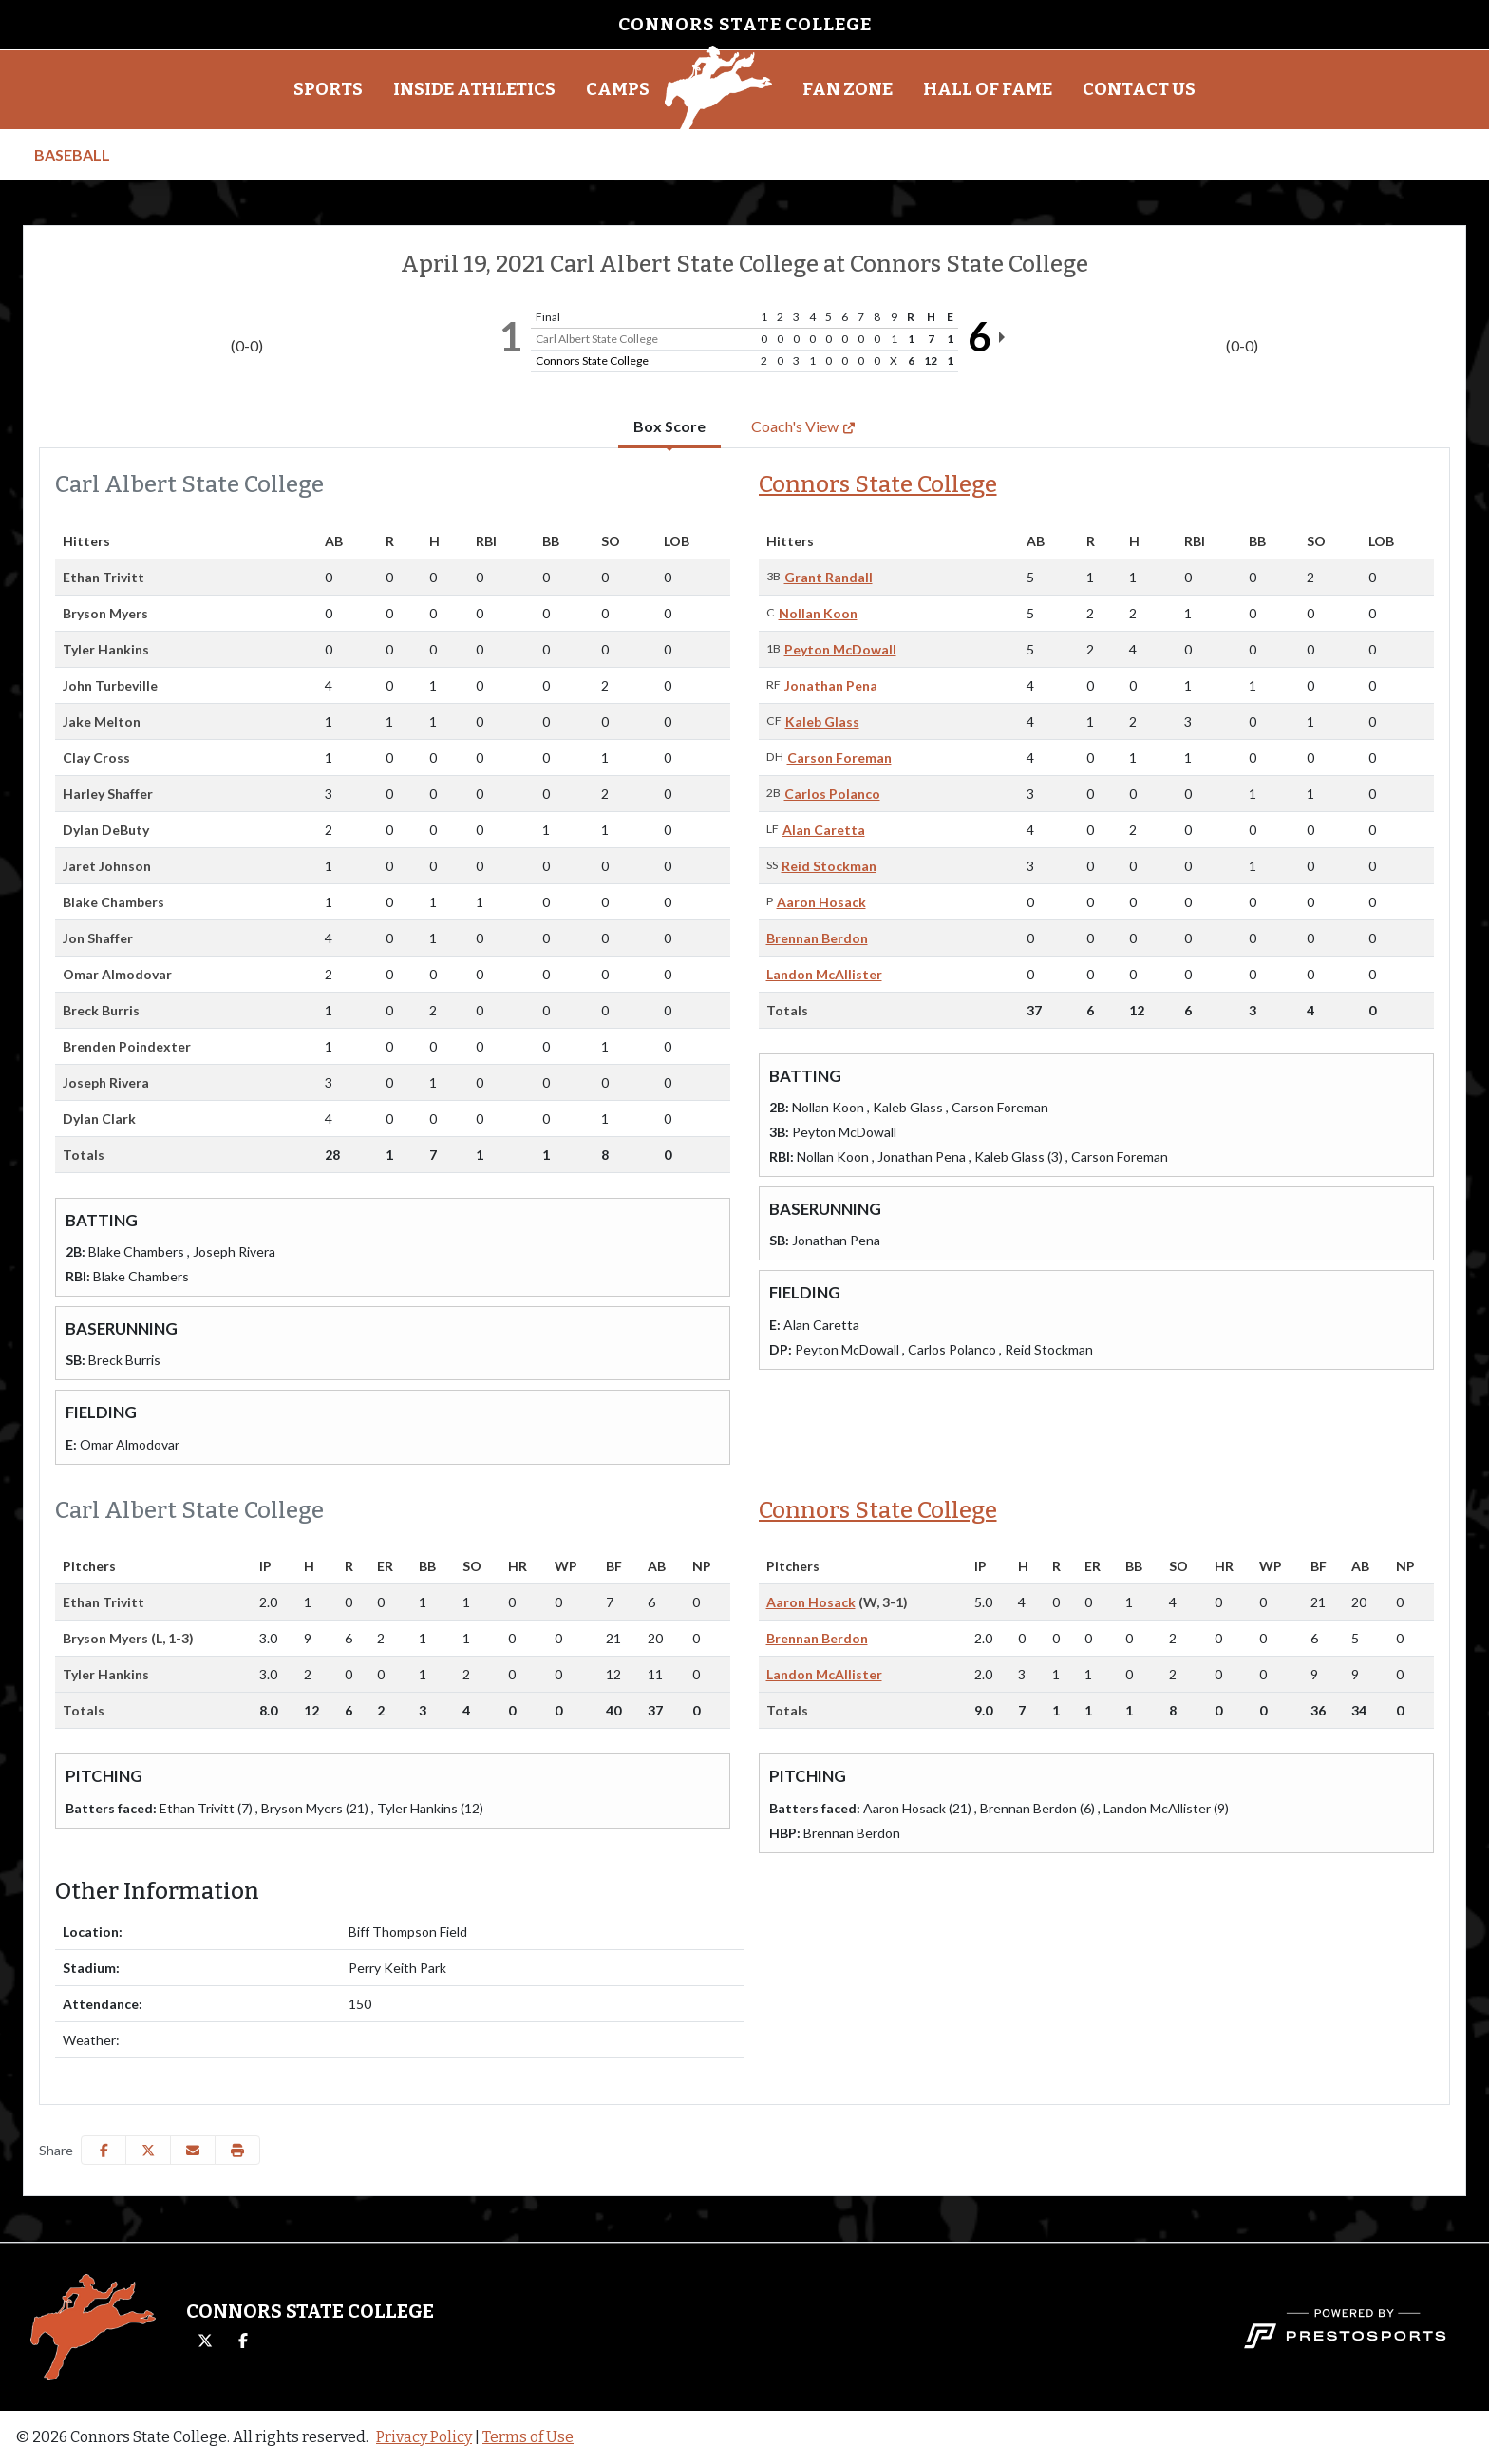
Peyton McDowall (840, 649)
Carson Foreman (839, 757)
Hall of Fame (987, 89)
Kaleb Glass (822, 721)
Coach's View (803, 426)
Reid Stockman (829, 866)
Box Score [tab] (669, 426)
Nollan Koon (818, 613)
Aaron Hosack (821, 902)
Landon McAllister (824, 974)
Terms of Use (528, 2437)
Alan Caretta (823, 830)
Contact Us (1139, 89)
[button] (328, 90)
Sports (328, 89)
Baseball (72, 154)
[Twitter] (205, 2341)
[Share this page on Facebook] (103, 2150)
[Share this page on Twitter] (148, 2150)
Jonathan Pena (830, 685)
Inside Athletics (474, 89)
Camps (618, 89)
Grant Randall (828, 577)
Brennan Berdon (817, 938)
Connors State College (878, 484)
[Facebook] (243, 2341)
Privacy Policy (424, 2437)
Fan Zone (847, 89)
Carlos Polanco (832, 794)
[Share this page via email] (193, 2150)
